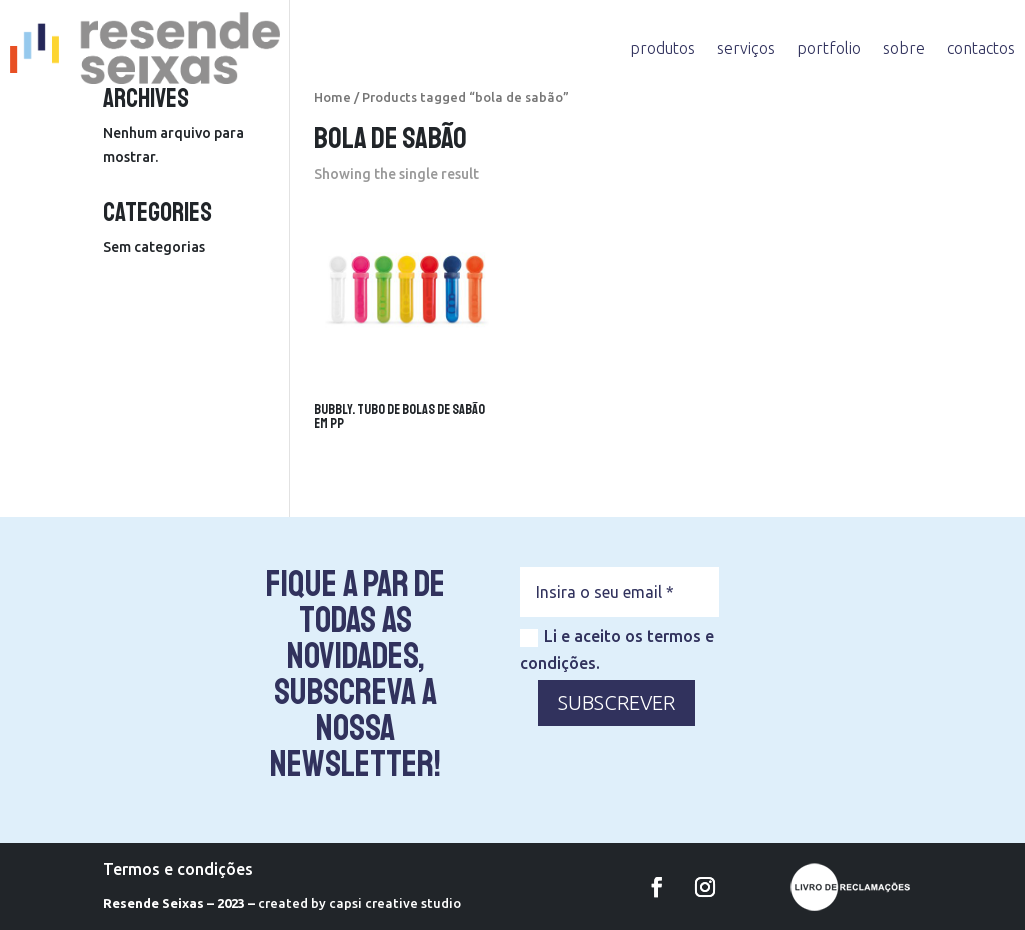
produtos (662, 48)
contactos (981, 48)
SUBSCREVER (616, 702)
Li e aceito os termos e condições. (617, 649)
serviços (746, 48)
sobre (904, 48)
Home (332, 97)
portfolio (829, 48)
